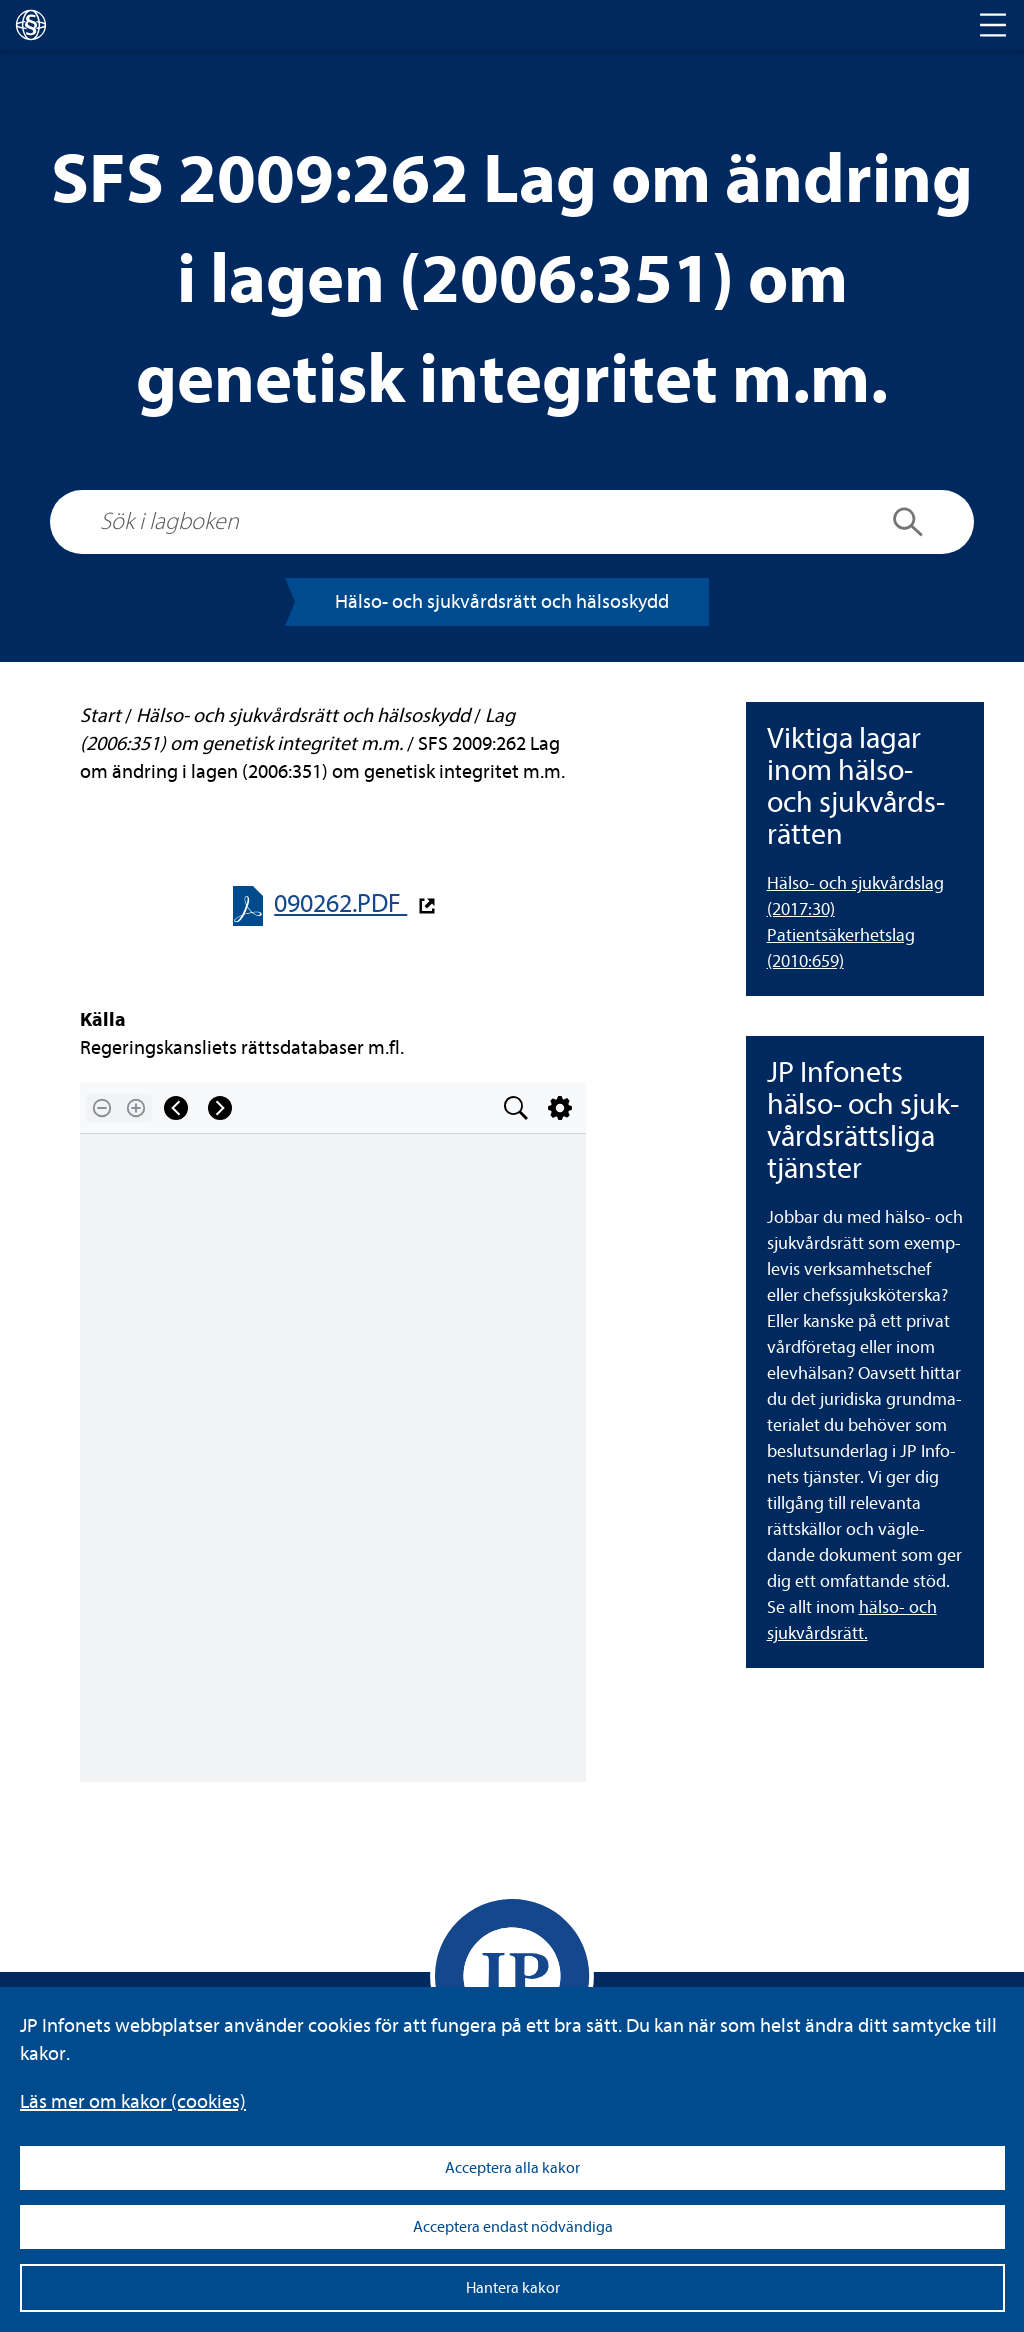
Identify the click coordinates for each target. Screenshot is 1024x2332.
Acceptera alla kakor (512, 2168)
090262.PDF (340, 903)
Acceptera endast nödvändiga (513, 2227)
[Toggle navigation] (993, 25)
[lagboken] (31, 25)
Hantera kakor (513, 2288)
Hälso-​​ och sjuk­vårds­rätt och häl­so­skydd (502, 601)
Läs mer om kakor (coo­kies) (133, 2101)
